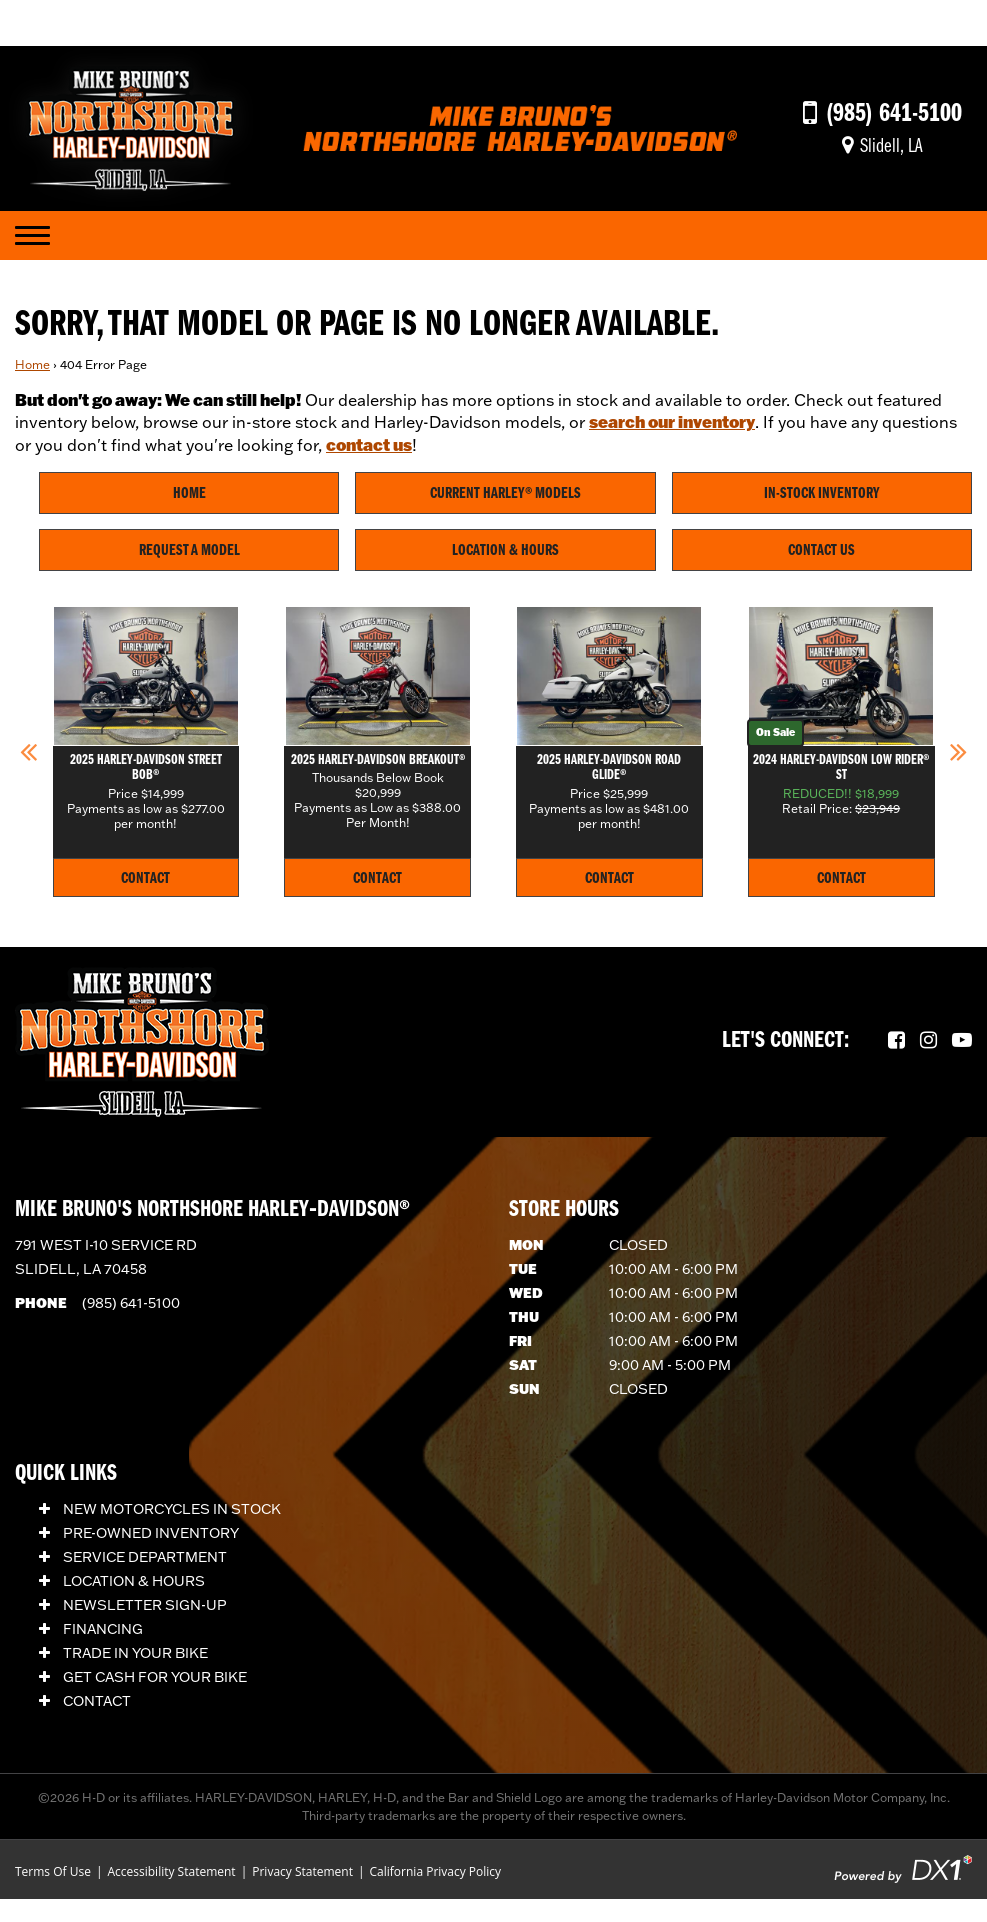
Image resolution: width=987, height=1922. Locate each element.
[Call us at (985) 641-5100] (882, 114)
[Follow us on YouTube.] (962, 1041)
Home (32, 364)
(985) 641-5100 (131, 1303)
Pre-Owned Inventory (139, 1533)
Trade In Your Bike (123, 1653)
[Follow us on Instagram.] (928, 1041)
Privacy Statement (302, 1871)
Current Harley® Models (505, 494)
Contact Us (821, 551)
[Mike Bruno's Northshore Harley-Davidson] (131, 126)
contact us (369, 444)
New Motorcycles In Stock (160, 1509)
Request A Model (189, 551)
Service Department (133, 1557)
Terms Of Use (53, 1871)
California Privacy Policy (436, 1871)
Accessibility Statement (171, 1871)
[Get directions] (882, 147)
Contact (85, 1701)
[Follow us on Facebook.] (896, 1041)
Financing (91, 1629)
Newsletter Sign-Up (133, 1605)
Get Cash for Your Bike (143, 1677)
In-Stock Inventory (822, 494)
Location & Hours (505, 551)
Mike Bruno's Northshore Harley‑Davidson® (212, 1210)
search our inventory (672, 421)
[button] (28, 751)
